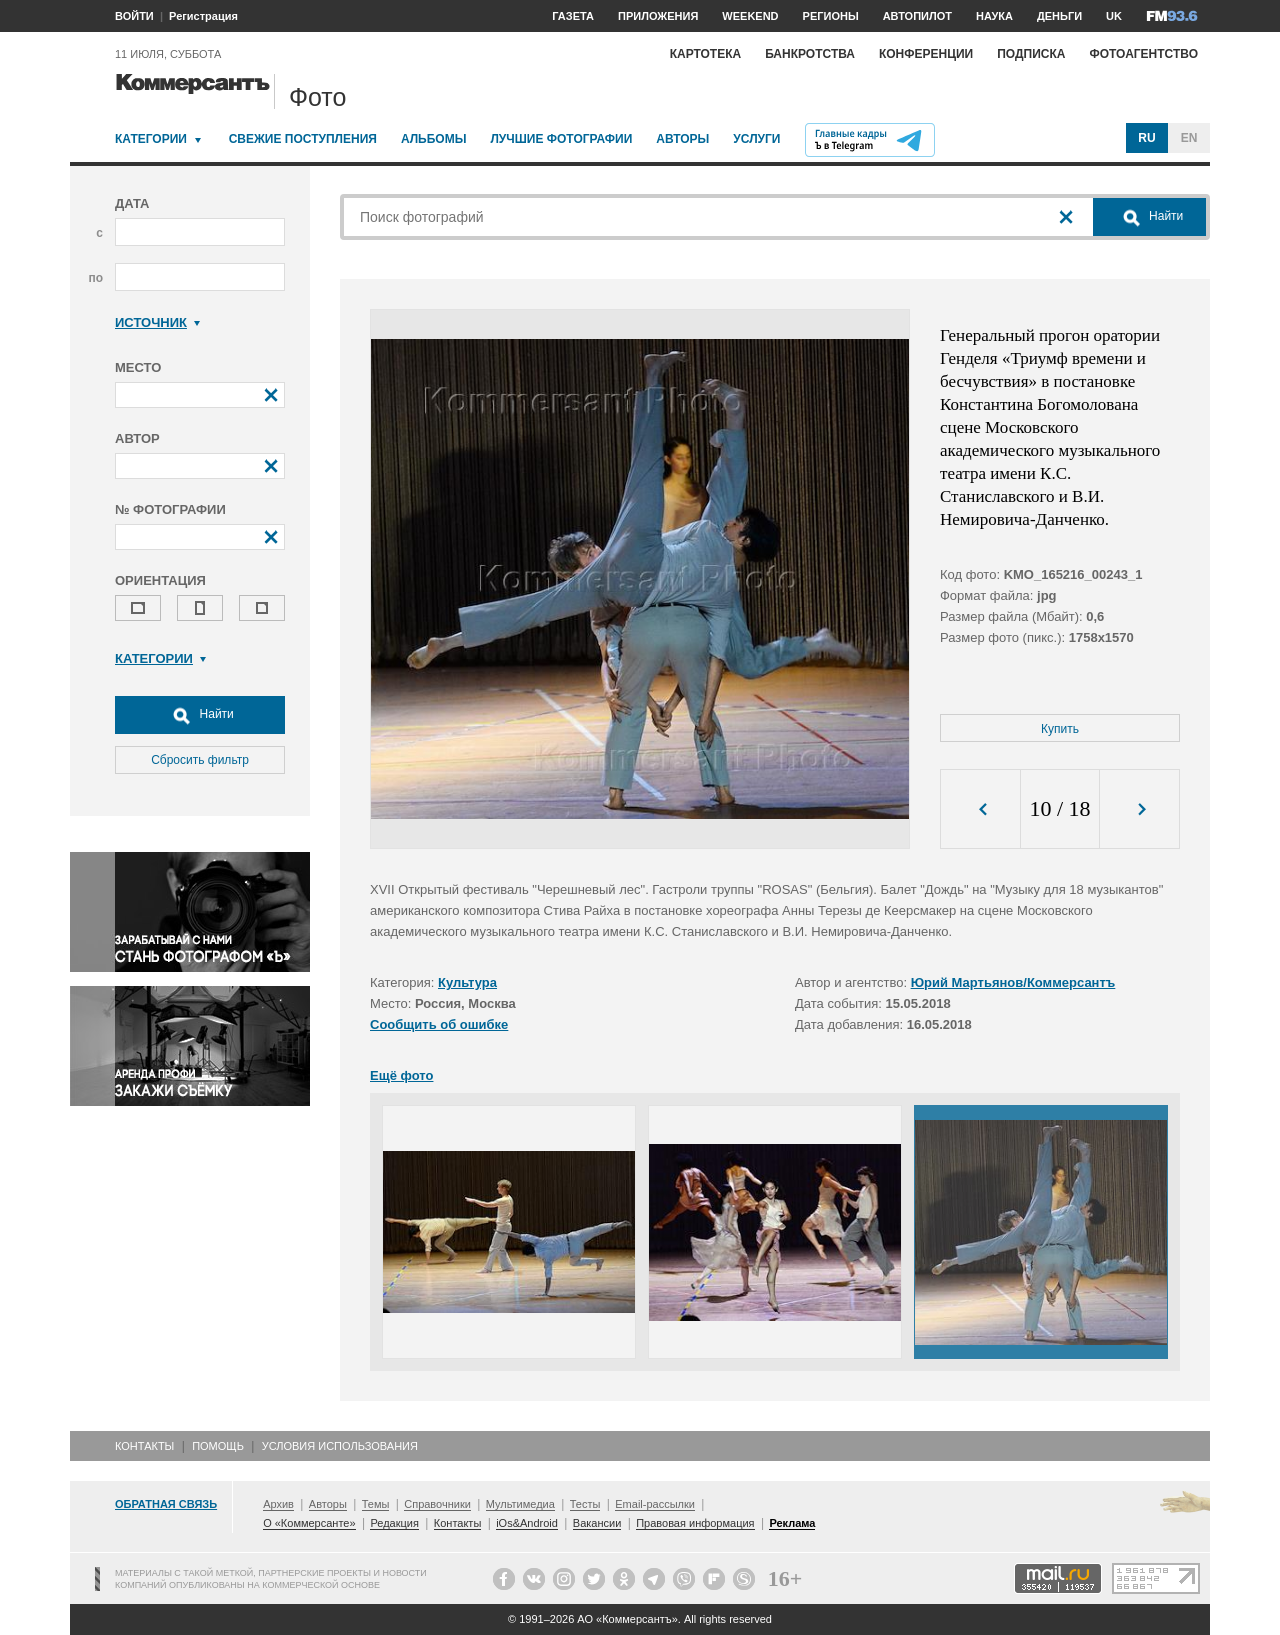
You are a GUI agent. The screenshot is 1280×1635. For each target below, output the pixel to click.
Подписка (1031, 54)
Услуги (756, 139)
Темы (376, 1504)
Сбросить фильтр (200, 760)
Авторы (682, 139)
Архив (278, 1504)
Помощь (218, 1446)
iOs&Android (527, 1523)
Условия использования (340, 1446)
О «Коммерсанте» (309, 1523)
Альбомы (434, 139)
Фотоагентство (1143, 54)
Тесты (585, 1504)
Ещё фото (401, 1075)
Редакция (394, 1523)
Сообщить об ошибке (439, 1024)
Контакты (144, 1446)
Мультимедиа (520, 1504)
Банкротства (810, 54)
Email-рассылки (655, 1504)
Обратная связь (166, 1504)
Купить (1060, 729)
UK (1114, 16)
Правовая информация (695, 1523)
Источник (157, 322)
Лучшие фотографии (561, 139)
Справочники (437, 1504)
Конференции (926, 54)
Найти (200, 715)
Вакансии (597, 1523)
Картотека (706, 54)
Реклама (792, 1523)
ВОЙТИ (134, 16)
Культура (467, 982)
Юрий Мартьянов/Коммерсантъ (1013, 982)
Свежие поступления (303, 139)
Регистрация (203, 16)
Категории (151, 139)
